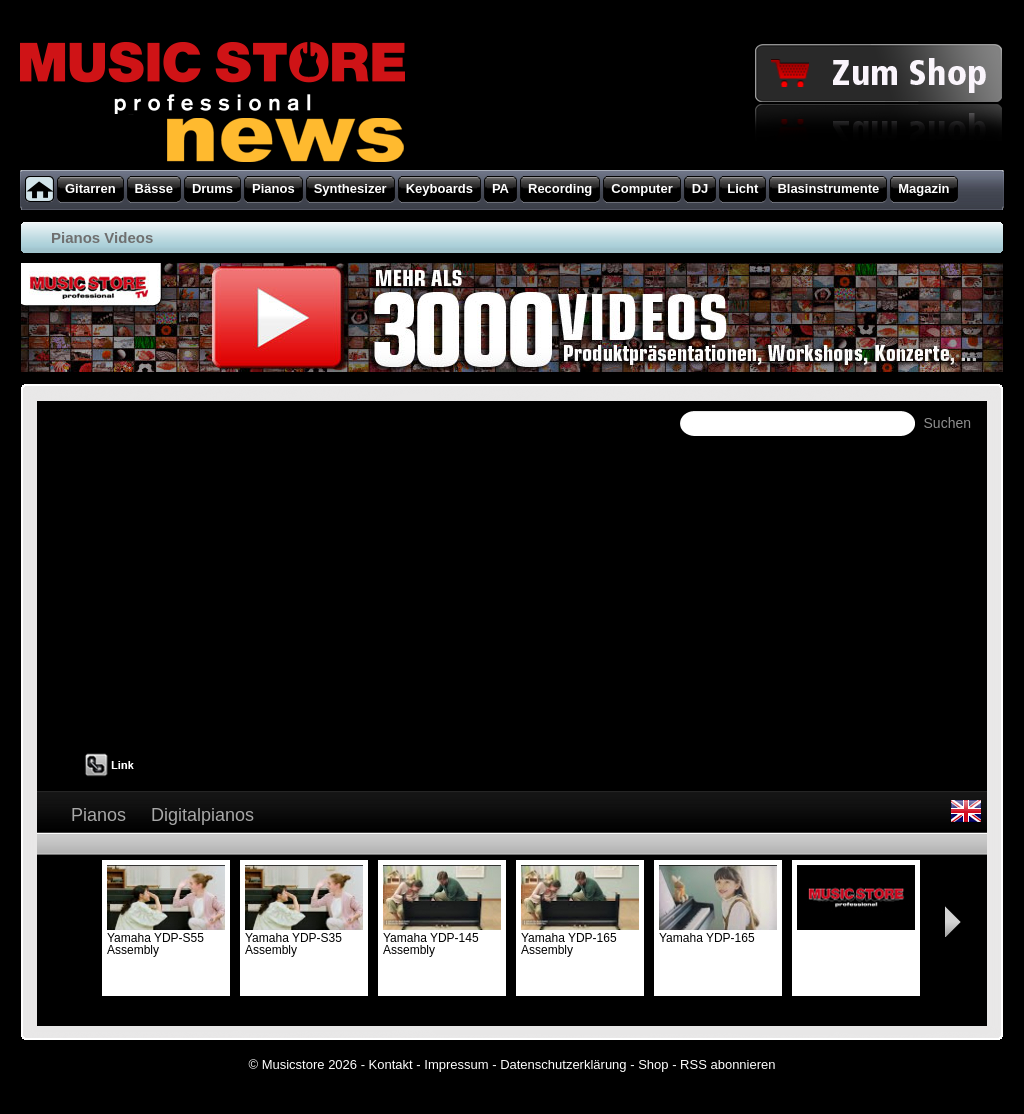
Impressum (456, 1064)
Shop (653, 1064)
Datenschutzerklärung (563, 1064)
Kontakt (391, 1064)
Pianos (98, 815)
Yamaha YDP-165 (718, 932)
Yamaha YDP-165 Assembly (580, 938)
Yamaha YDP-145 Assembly (442, 938)
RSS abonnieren (727, 1064)
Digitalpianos (202, 815)
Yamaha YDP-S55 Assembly (166, 938)
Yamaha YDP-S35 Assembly (304, 938)
